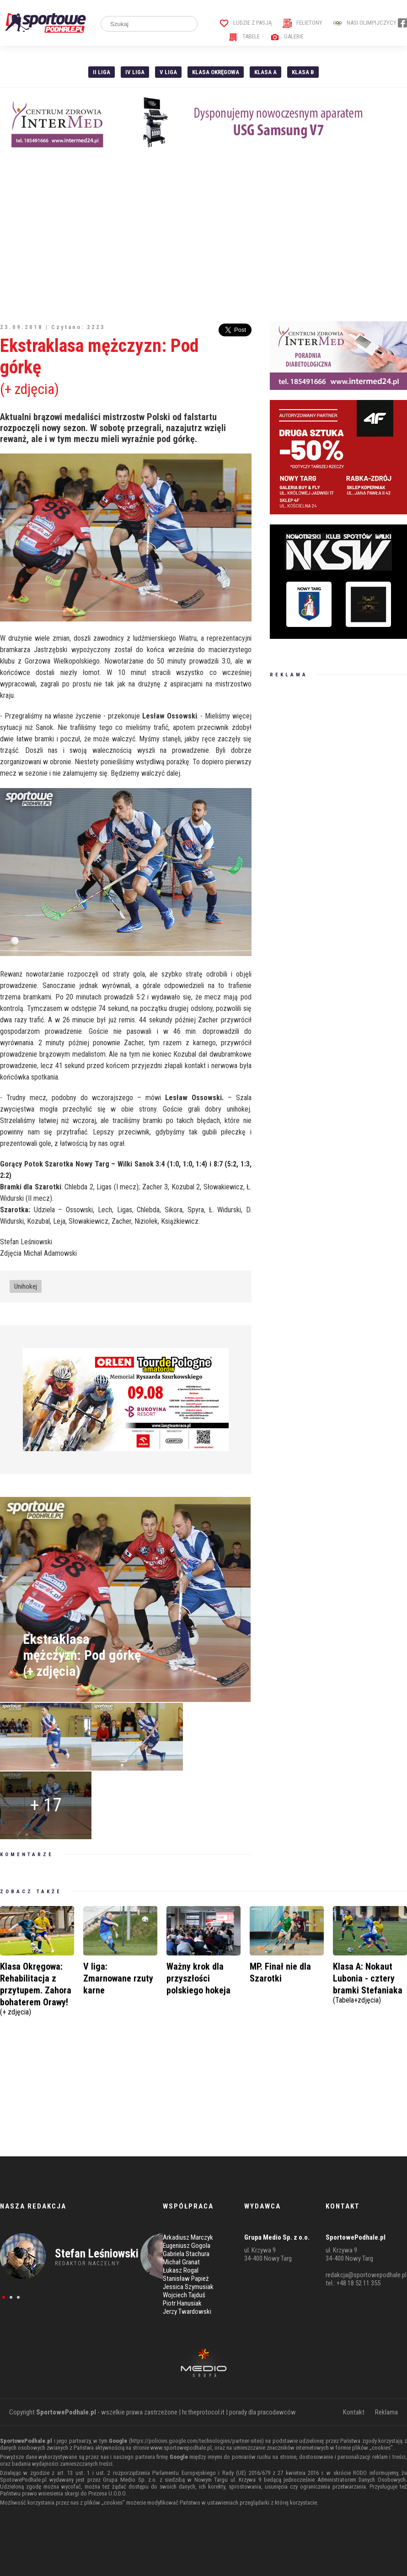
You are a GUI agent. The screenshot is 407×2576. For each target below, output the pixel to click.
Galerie (287, 36)
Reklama (386, 2412)
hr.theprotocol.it (203, 2412)
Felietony (302, 22)
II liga (101, 72)
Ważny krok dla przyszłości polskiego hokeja (198, 1978)
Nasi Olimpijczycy (364, 22)
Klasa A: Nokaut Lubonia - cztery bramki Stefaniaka (370, 1982)
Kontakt (353, 2412)
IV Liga (135, 72)
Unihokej (25, 1286)
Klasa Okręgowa (215, 72)
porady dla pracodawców (262, 2412)
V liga (168, 72)
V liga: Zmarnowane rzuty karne (118, 1978)
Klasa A (265, 72)
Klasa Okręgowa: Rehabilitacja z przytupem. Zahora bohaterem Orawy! (37, 1987)
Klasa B (303, 72)
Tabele (244, 36)
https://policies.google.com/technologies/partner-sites (196, 2440)
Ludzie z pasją (246, 22)
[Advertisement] (203, 234)
